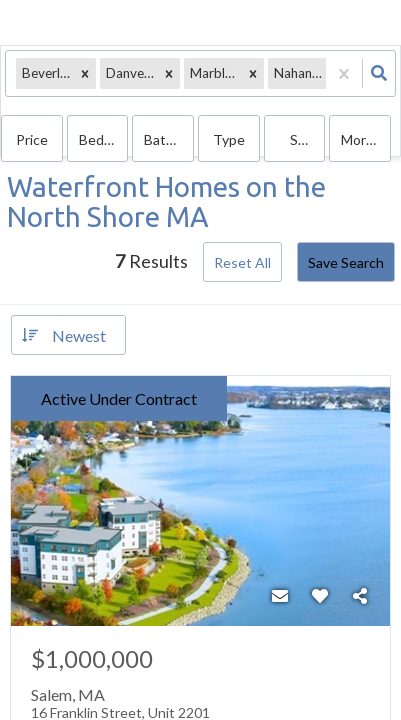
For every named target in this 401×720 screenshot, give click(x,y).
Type (229, 139)
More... (362, 139)
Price (32, 139)
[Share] (360, 596)
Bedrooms (104, 139)
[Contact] (280, 596)
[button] (85, 73)
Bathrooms (169, 139)
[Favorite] (320, 596)
